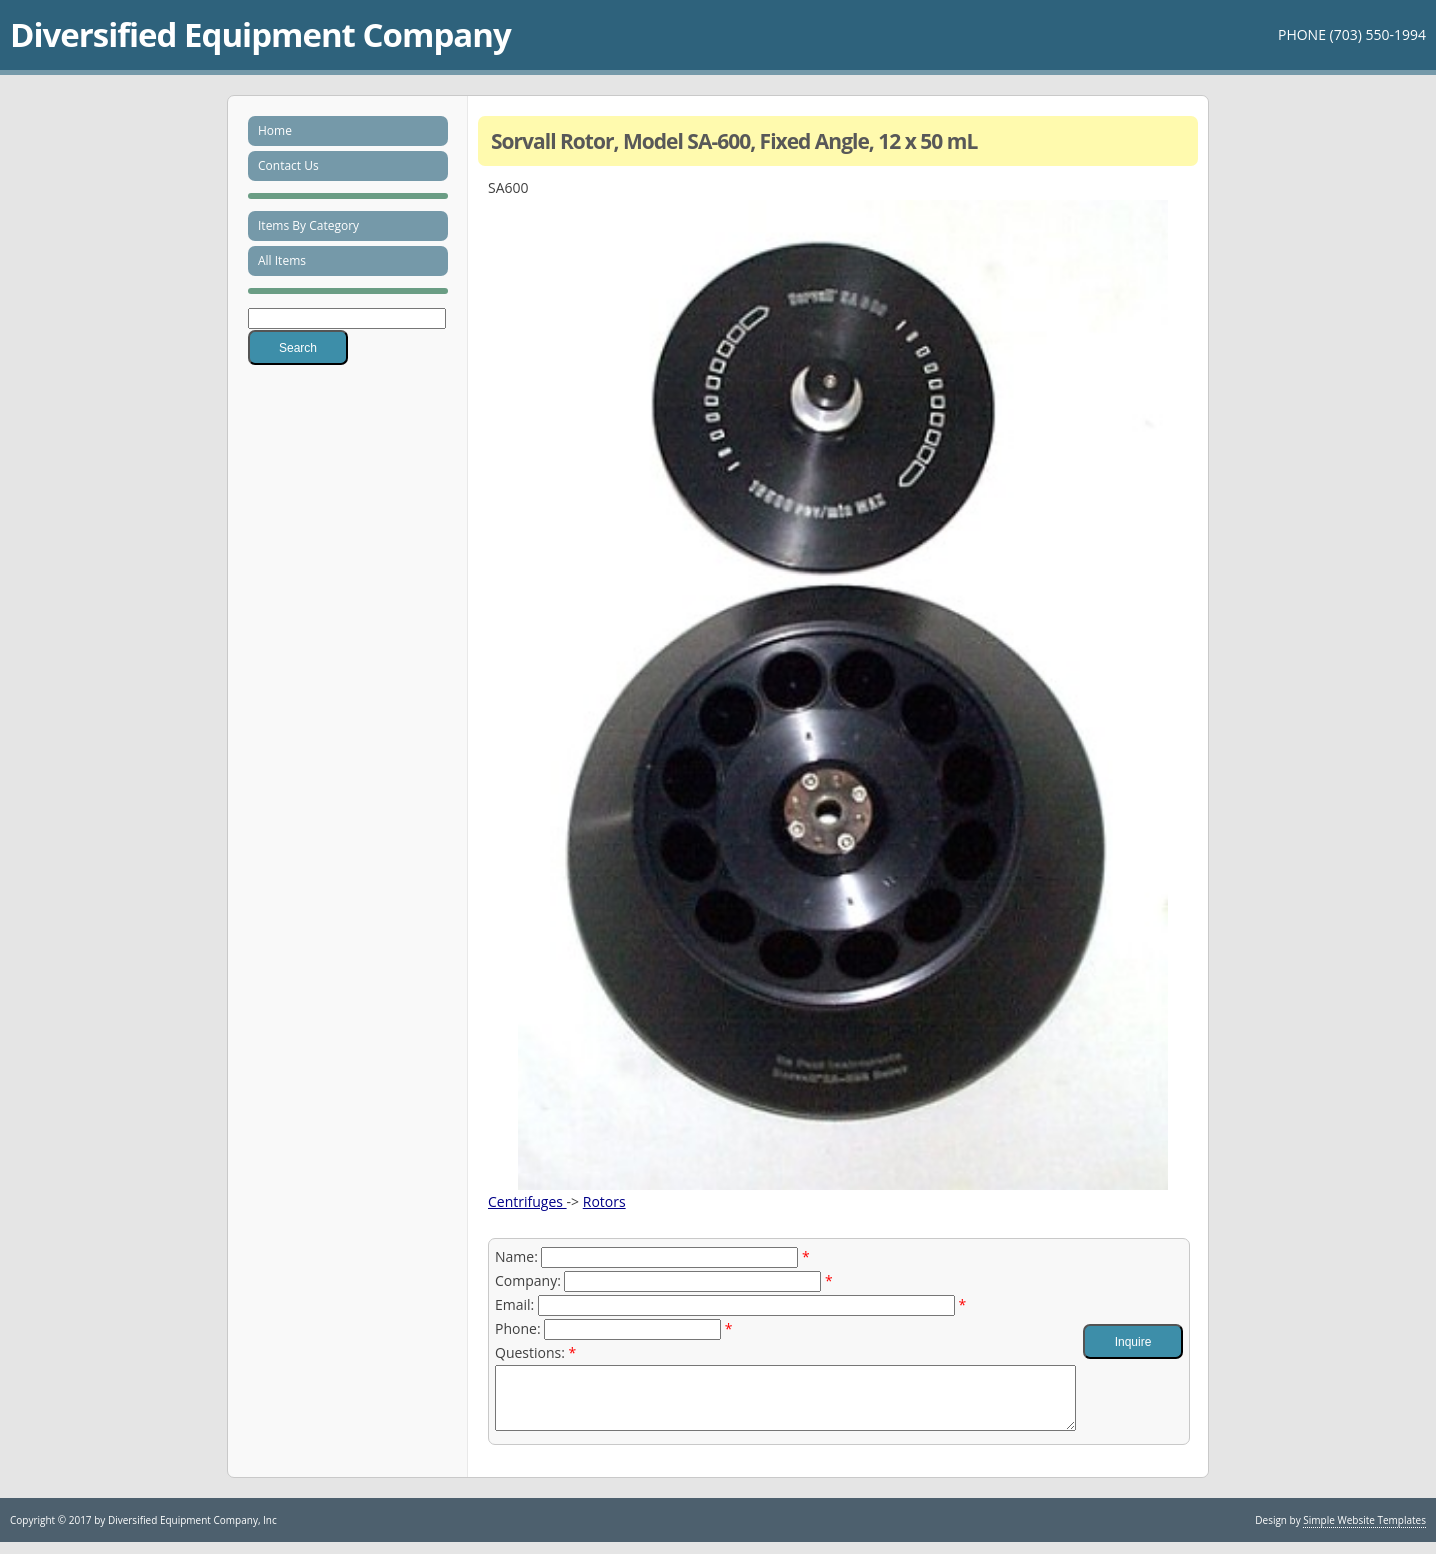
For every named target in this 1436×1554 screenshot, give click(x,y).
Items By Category (308, 225)
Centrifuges (527, 1201)
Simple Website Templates (1364, 1532)
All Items (282, 260)
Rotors (604, 1201)
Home (275, 130)
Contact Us (288, 165)
